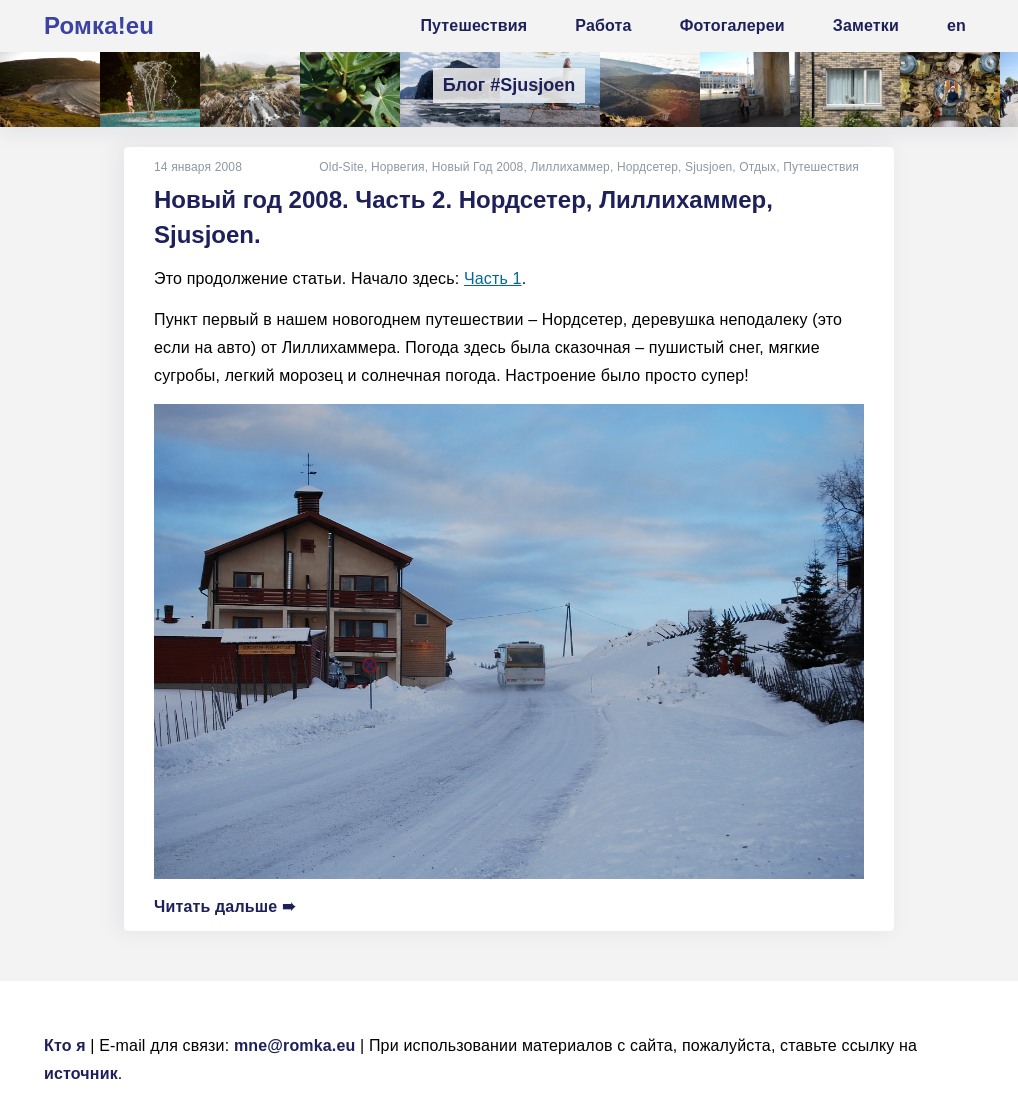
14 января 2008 (198, 167)
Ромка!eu (99, 25)
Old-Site (341, 167)
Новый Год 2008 (478, 167)
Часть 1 (493, 278)
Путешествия (821, 167)
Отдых (757, 167)
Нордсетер (647, 167)
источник (81, 1073)
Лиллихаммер (569, 167)
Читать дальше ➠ (224, 906)
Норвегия (398, 167)
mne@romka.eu (295, 1045)
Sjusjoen (708, 167)
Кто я (65, 1045)
